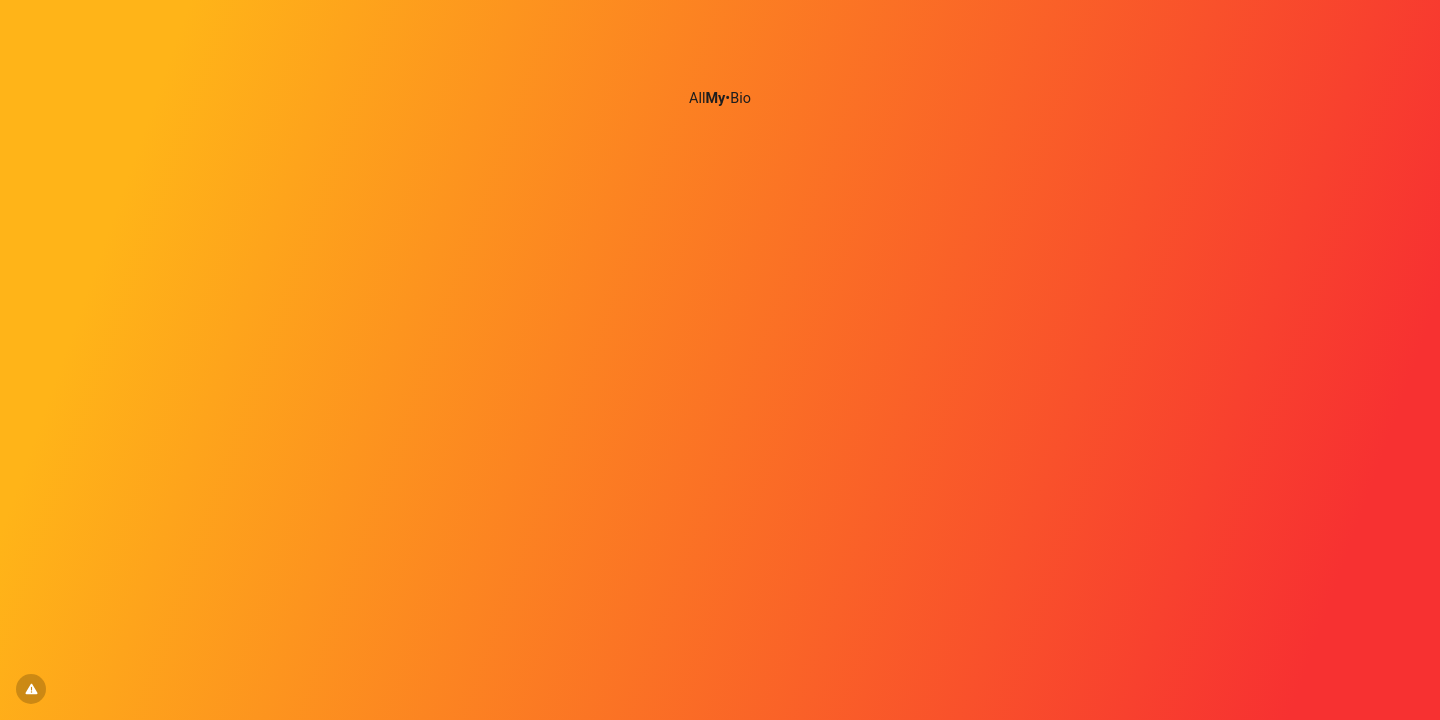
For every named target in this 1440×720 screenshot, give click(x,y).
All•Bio (720, 98)
